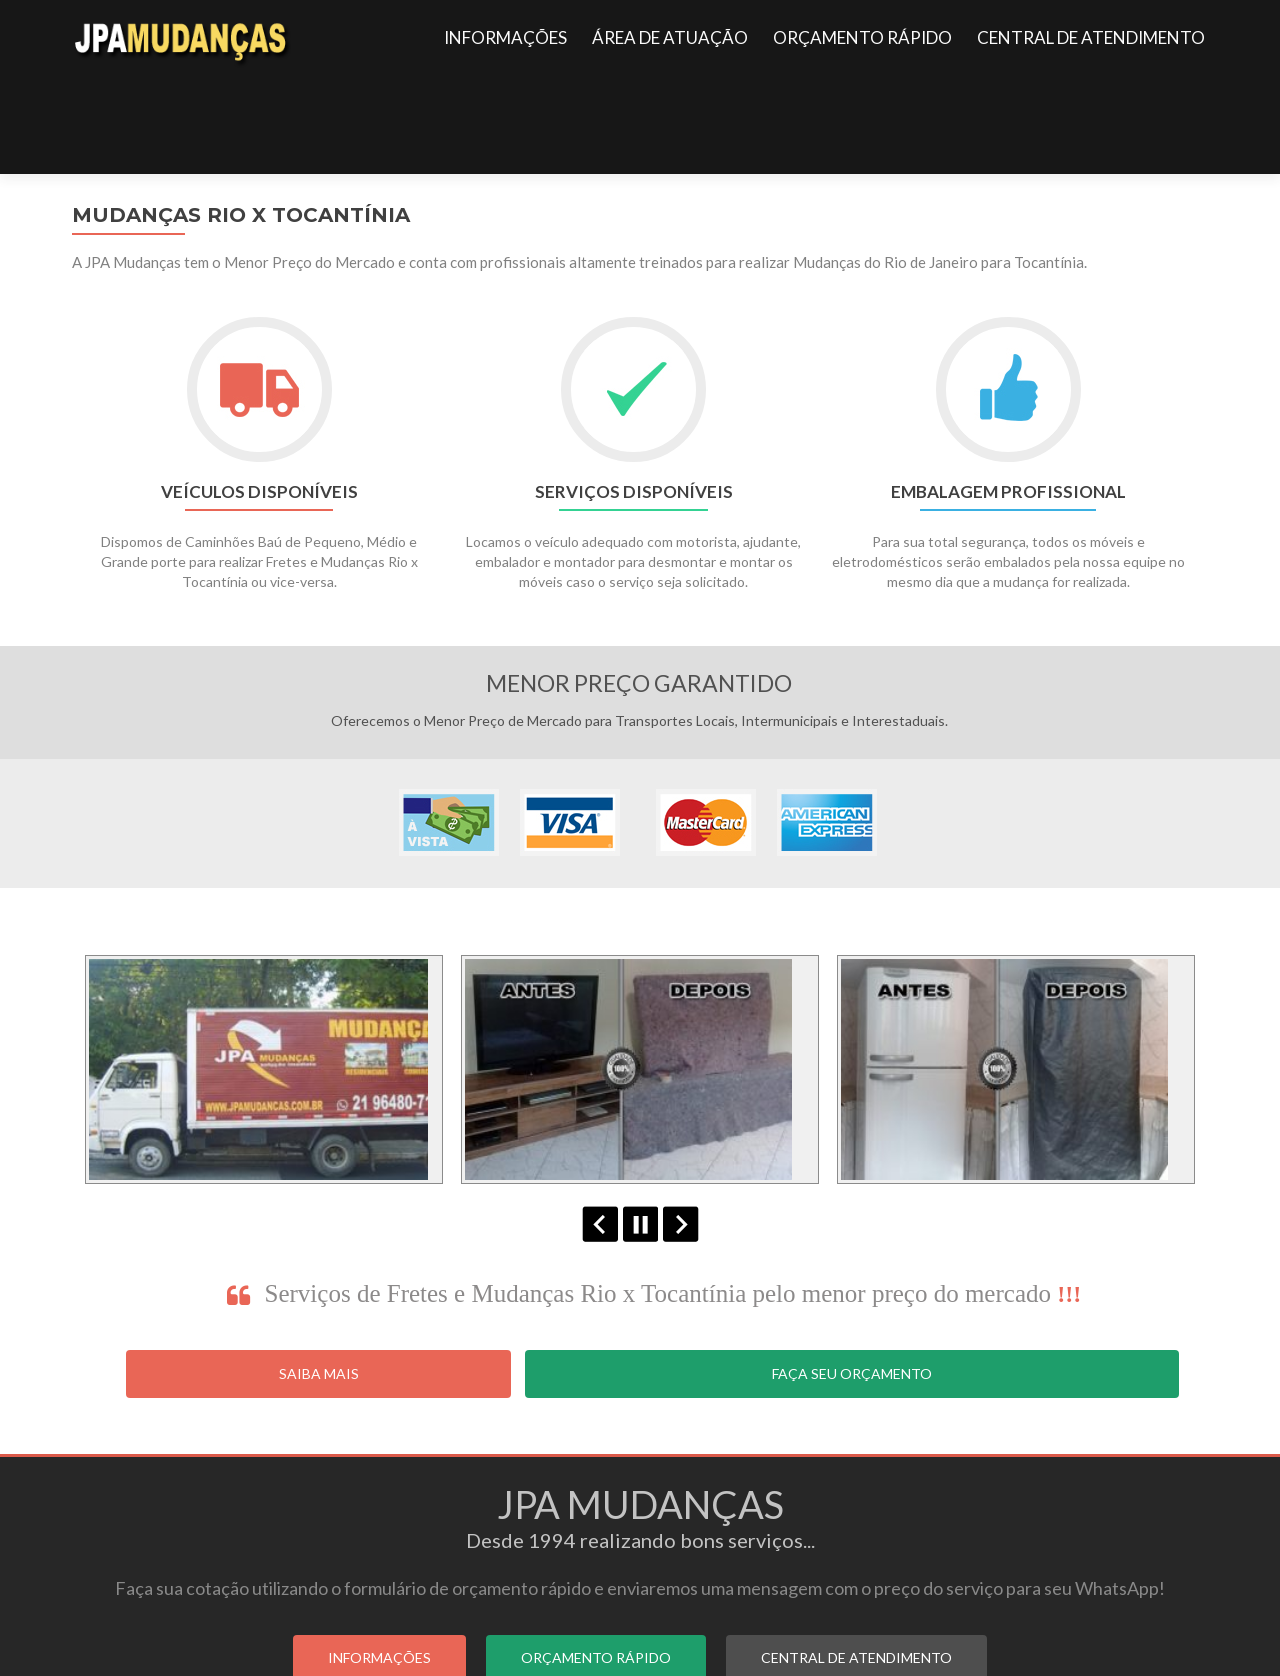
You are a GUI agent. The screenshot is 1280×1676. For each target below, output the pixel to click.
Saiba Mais (319, 1275)
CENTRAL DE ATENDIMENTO (1091, 37)
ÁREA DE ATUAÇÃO (670, 37)
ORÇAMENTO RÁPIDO (862, 37)
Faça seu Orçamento (852, 1275)
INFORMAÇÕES (505, 37)
